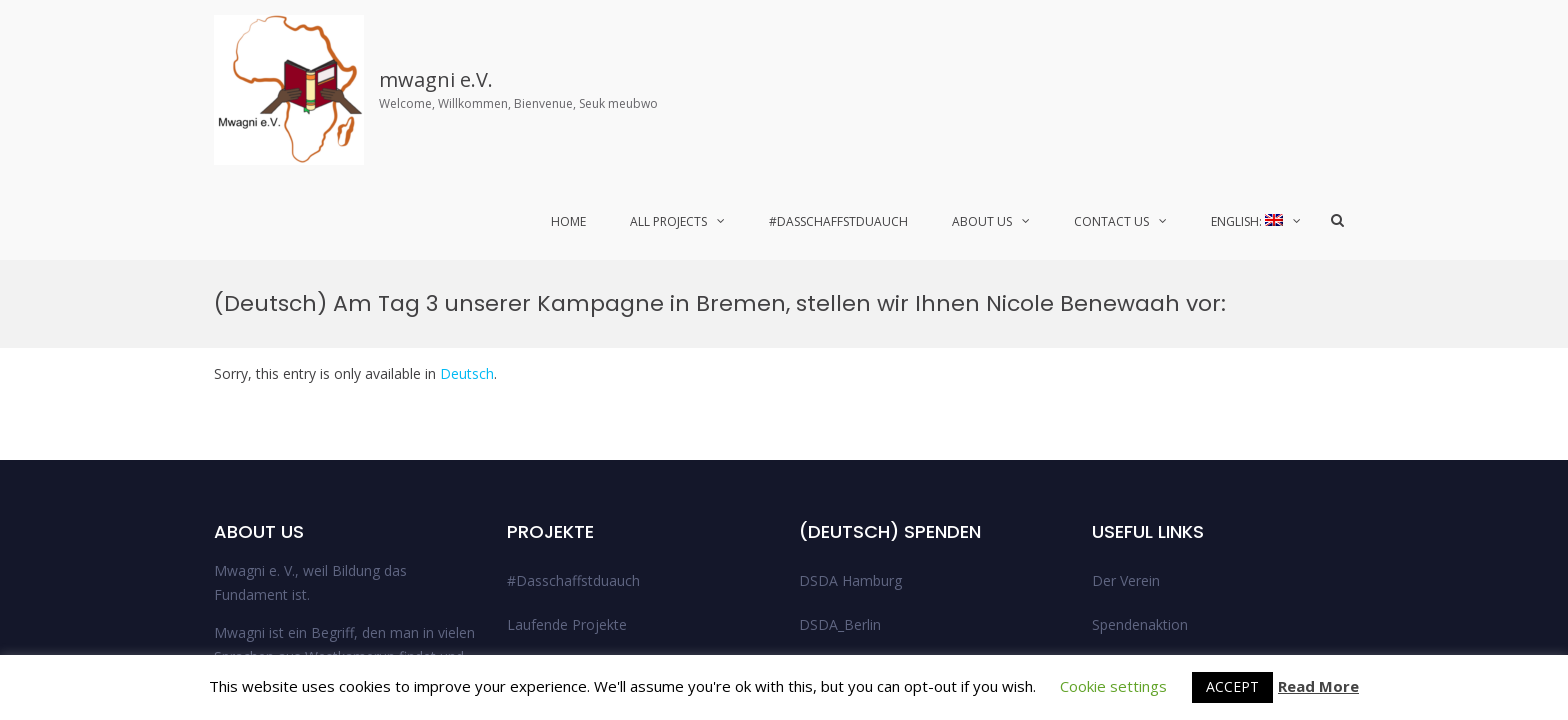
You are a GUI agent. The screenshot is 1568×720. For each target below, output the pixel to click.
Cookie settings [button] (1113, 686)
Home (568, 221)
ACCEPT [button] (1232, 686)
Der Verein (1126, 320)
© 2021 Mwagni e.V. (1176, 618)
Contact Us (1111, 221)
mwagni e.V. (436, 79)
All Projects (668, 221)
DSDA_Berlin (840, 364)
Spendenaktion (1140, 364)
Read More (1318, 686)
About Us (982, 221)
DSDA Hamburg (850, 320)
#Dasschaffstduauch (838, 221)
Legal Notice (1133, 408)
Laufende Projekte (567, 364)
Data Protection (1144, 452)
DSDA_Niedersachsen (869, 452)
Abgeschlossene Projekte (589, 408)
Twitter (1334, 618)
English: (1247, 221)
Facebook (1273, 618)
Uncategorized (846, 496)
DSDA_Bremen (847, 408)
